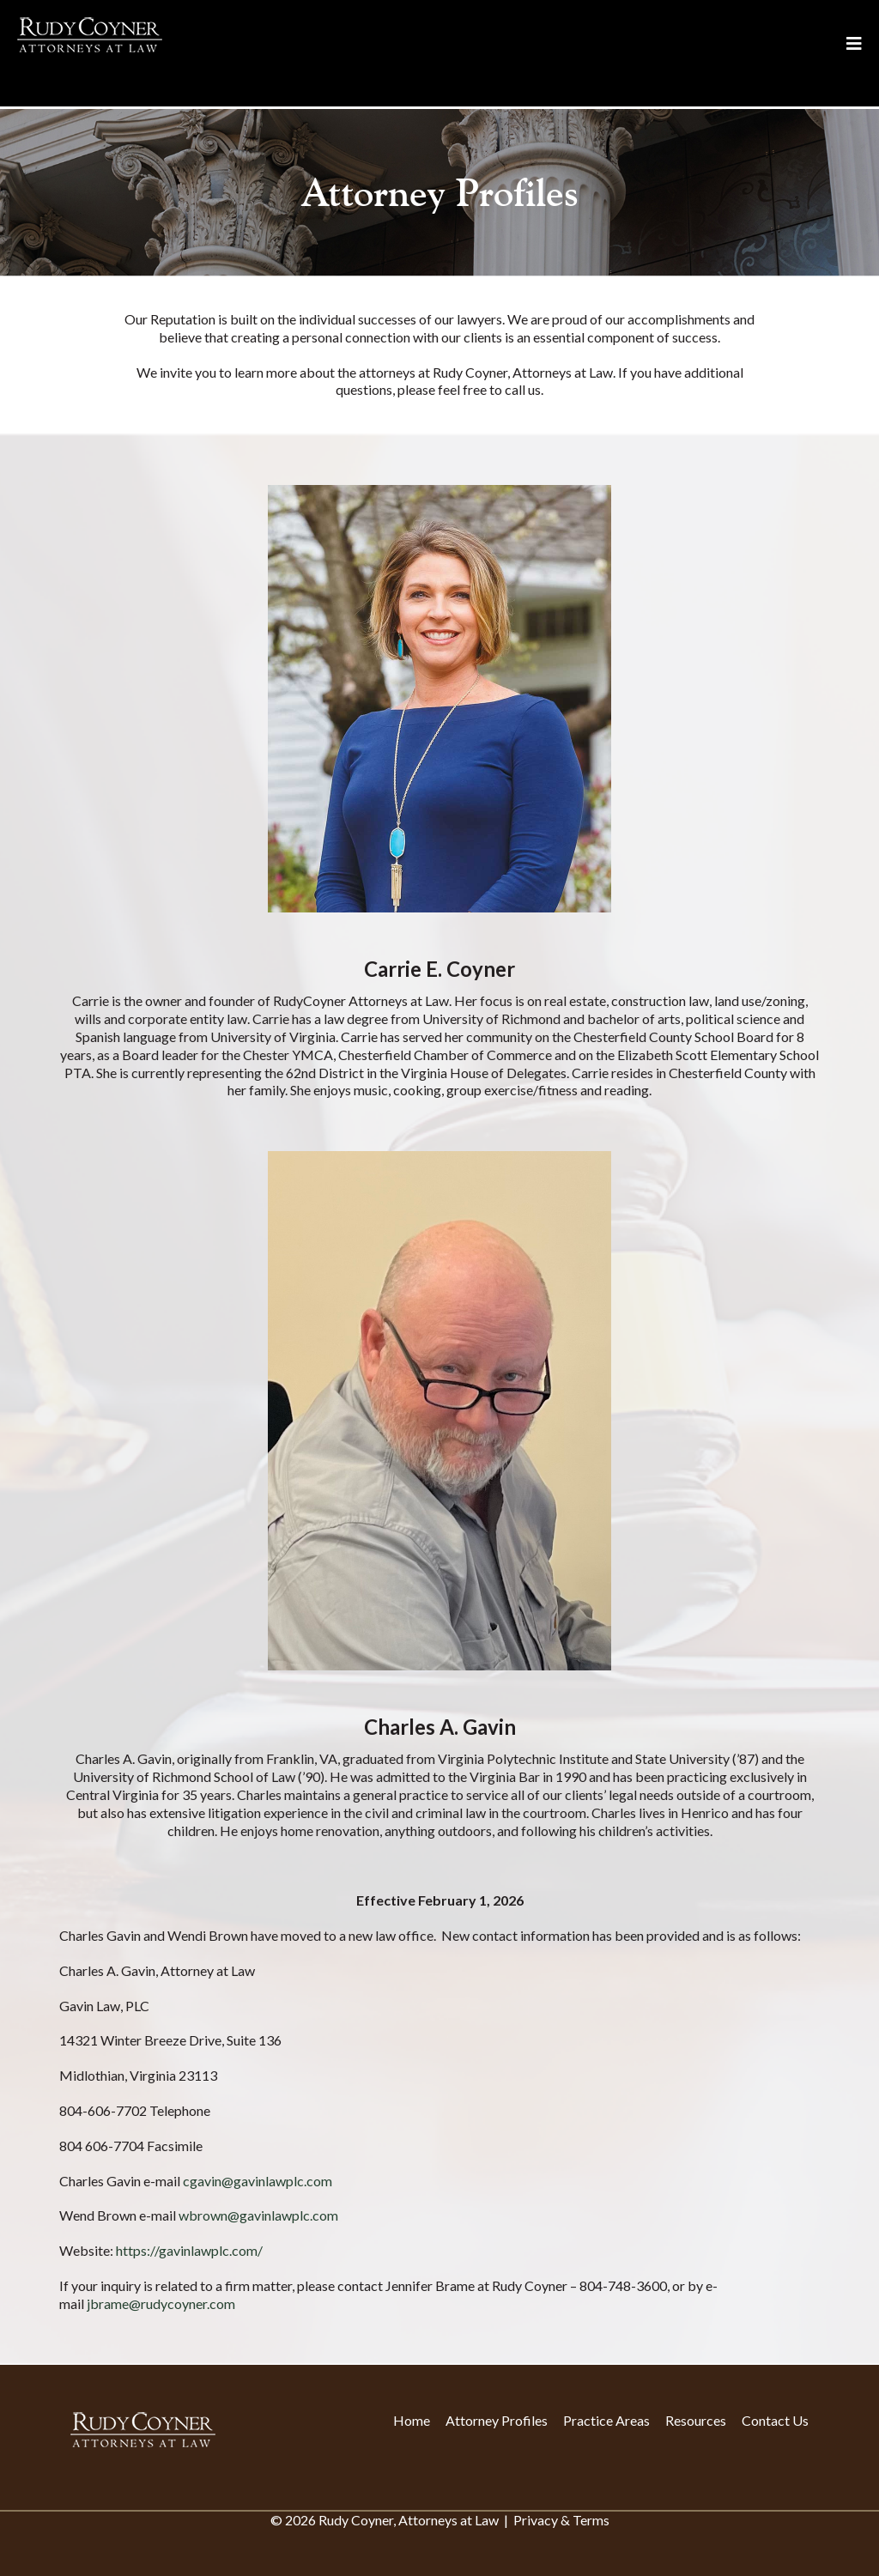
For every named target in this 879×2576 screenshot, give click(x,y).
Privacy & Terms (561, 2520)
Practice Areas (606, 2420)
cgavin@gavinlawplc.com (257, 2181)
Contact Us (775, 2420)
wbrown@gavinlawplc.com (258, 2215)
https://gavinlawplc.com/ (189, 2250)
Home (411, 2420)
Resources (695, 2420)
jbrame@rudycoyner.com (161, 2303)
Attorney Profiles (497, 2420)
